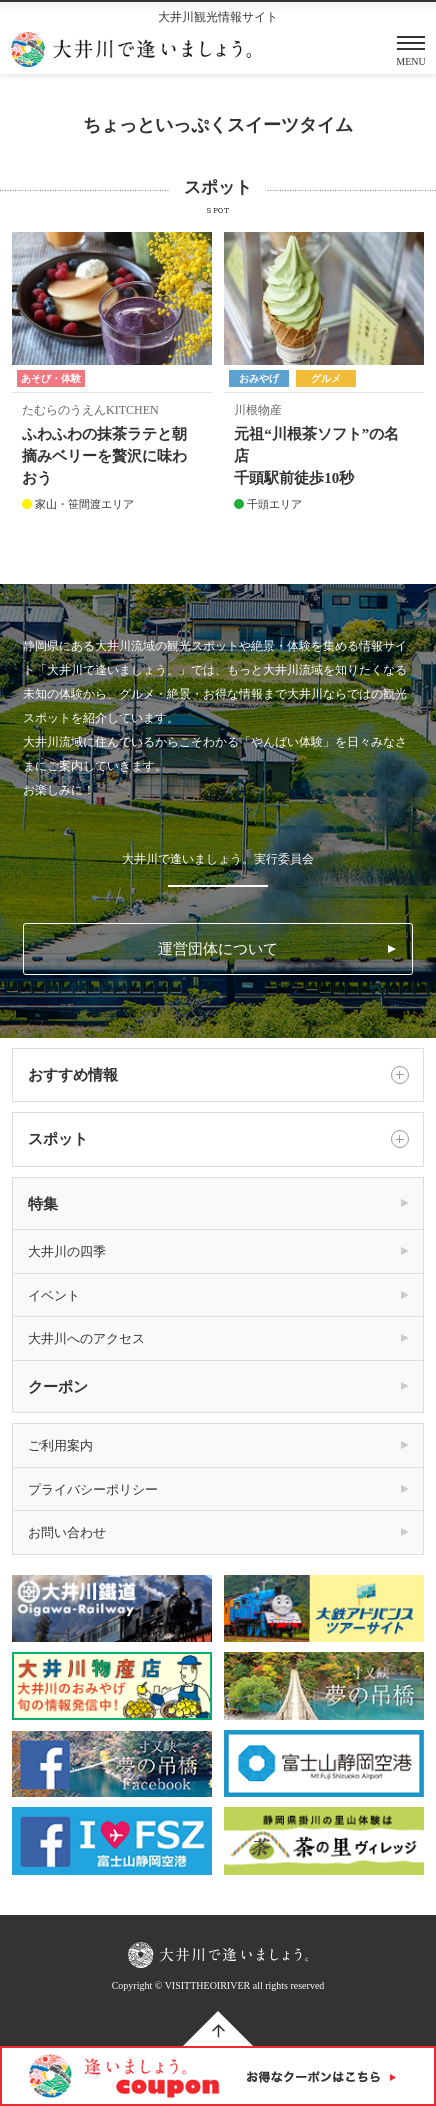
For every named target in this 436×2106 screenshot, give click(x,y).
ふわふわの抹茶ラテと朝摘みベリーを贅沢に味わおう (104, 456)
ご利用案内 (60, 1445)
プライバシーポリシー (93, 1489)
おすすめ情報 (218, 1075)
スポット (218, 1139)
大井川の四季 (67, 1251)
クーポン (58, 1387)
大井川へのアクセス (86, 1338)
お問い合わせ (67, 1532)
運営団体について (218, 949)
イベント (54, 1295)
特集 (43, 1204)
